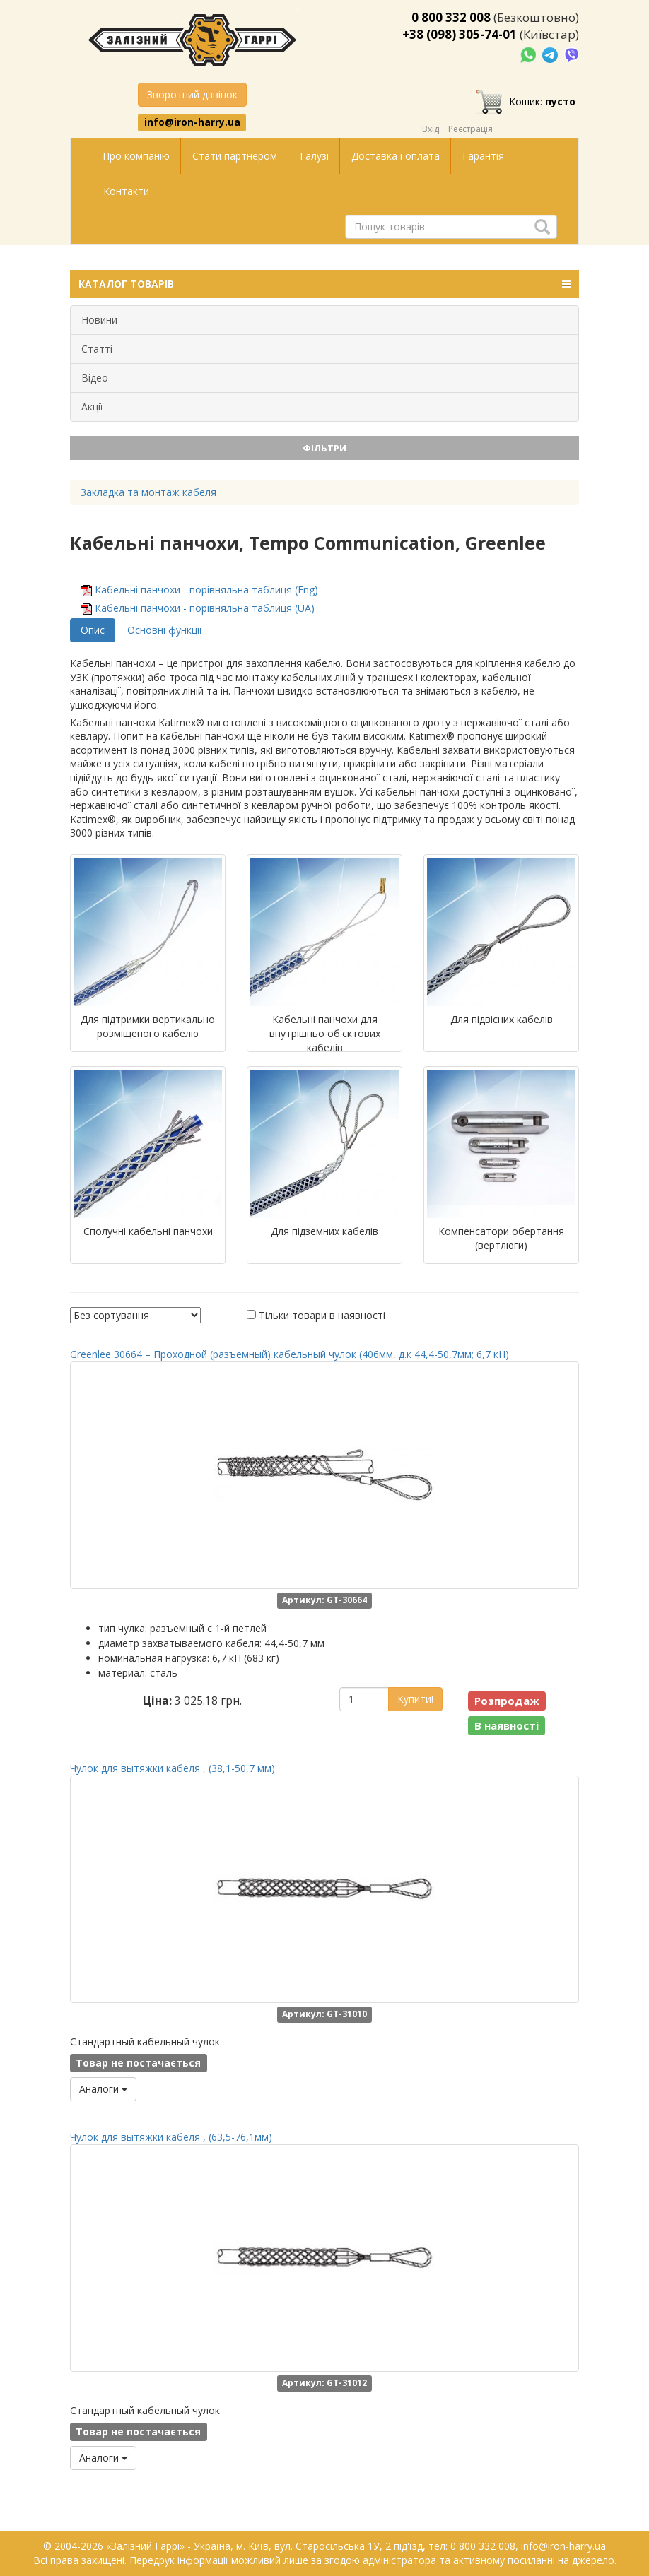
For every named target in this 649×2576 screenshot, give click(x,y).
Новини (99, 319)
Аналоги (103, 2089)
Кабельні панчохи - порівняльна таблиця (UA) (205, 608)
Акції (92, 406)
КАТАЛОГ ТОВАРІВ (324, 284)
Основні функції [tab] (164, 630)
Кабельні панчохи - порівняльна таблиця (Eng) (206, 589)
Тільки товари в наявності (322, 1315)
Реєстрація (470, 129)
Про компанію (136, 156)
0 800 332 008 (451, 17)
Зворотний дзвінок (192, 94)
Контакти (126, 191)
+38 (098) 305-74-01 (459, 34)
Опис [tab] (93, 630)
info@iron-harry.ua (192, 122)
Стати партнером (234, 156)
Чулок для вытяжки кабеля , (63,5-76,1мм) (171, 2137)
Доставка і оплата (395, 156)
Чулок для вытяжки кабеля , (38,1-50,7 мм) (172, 1768)
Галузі (314, 156)
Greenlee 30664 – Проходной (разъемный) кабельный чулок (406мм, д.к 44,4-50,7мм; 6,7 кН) (289, 1354)
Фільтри (324, 448)
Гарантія (483, 156)
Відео (94, 377)
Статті (96, 348)
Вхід (430, 129)
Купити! (415, 1699)
